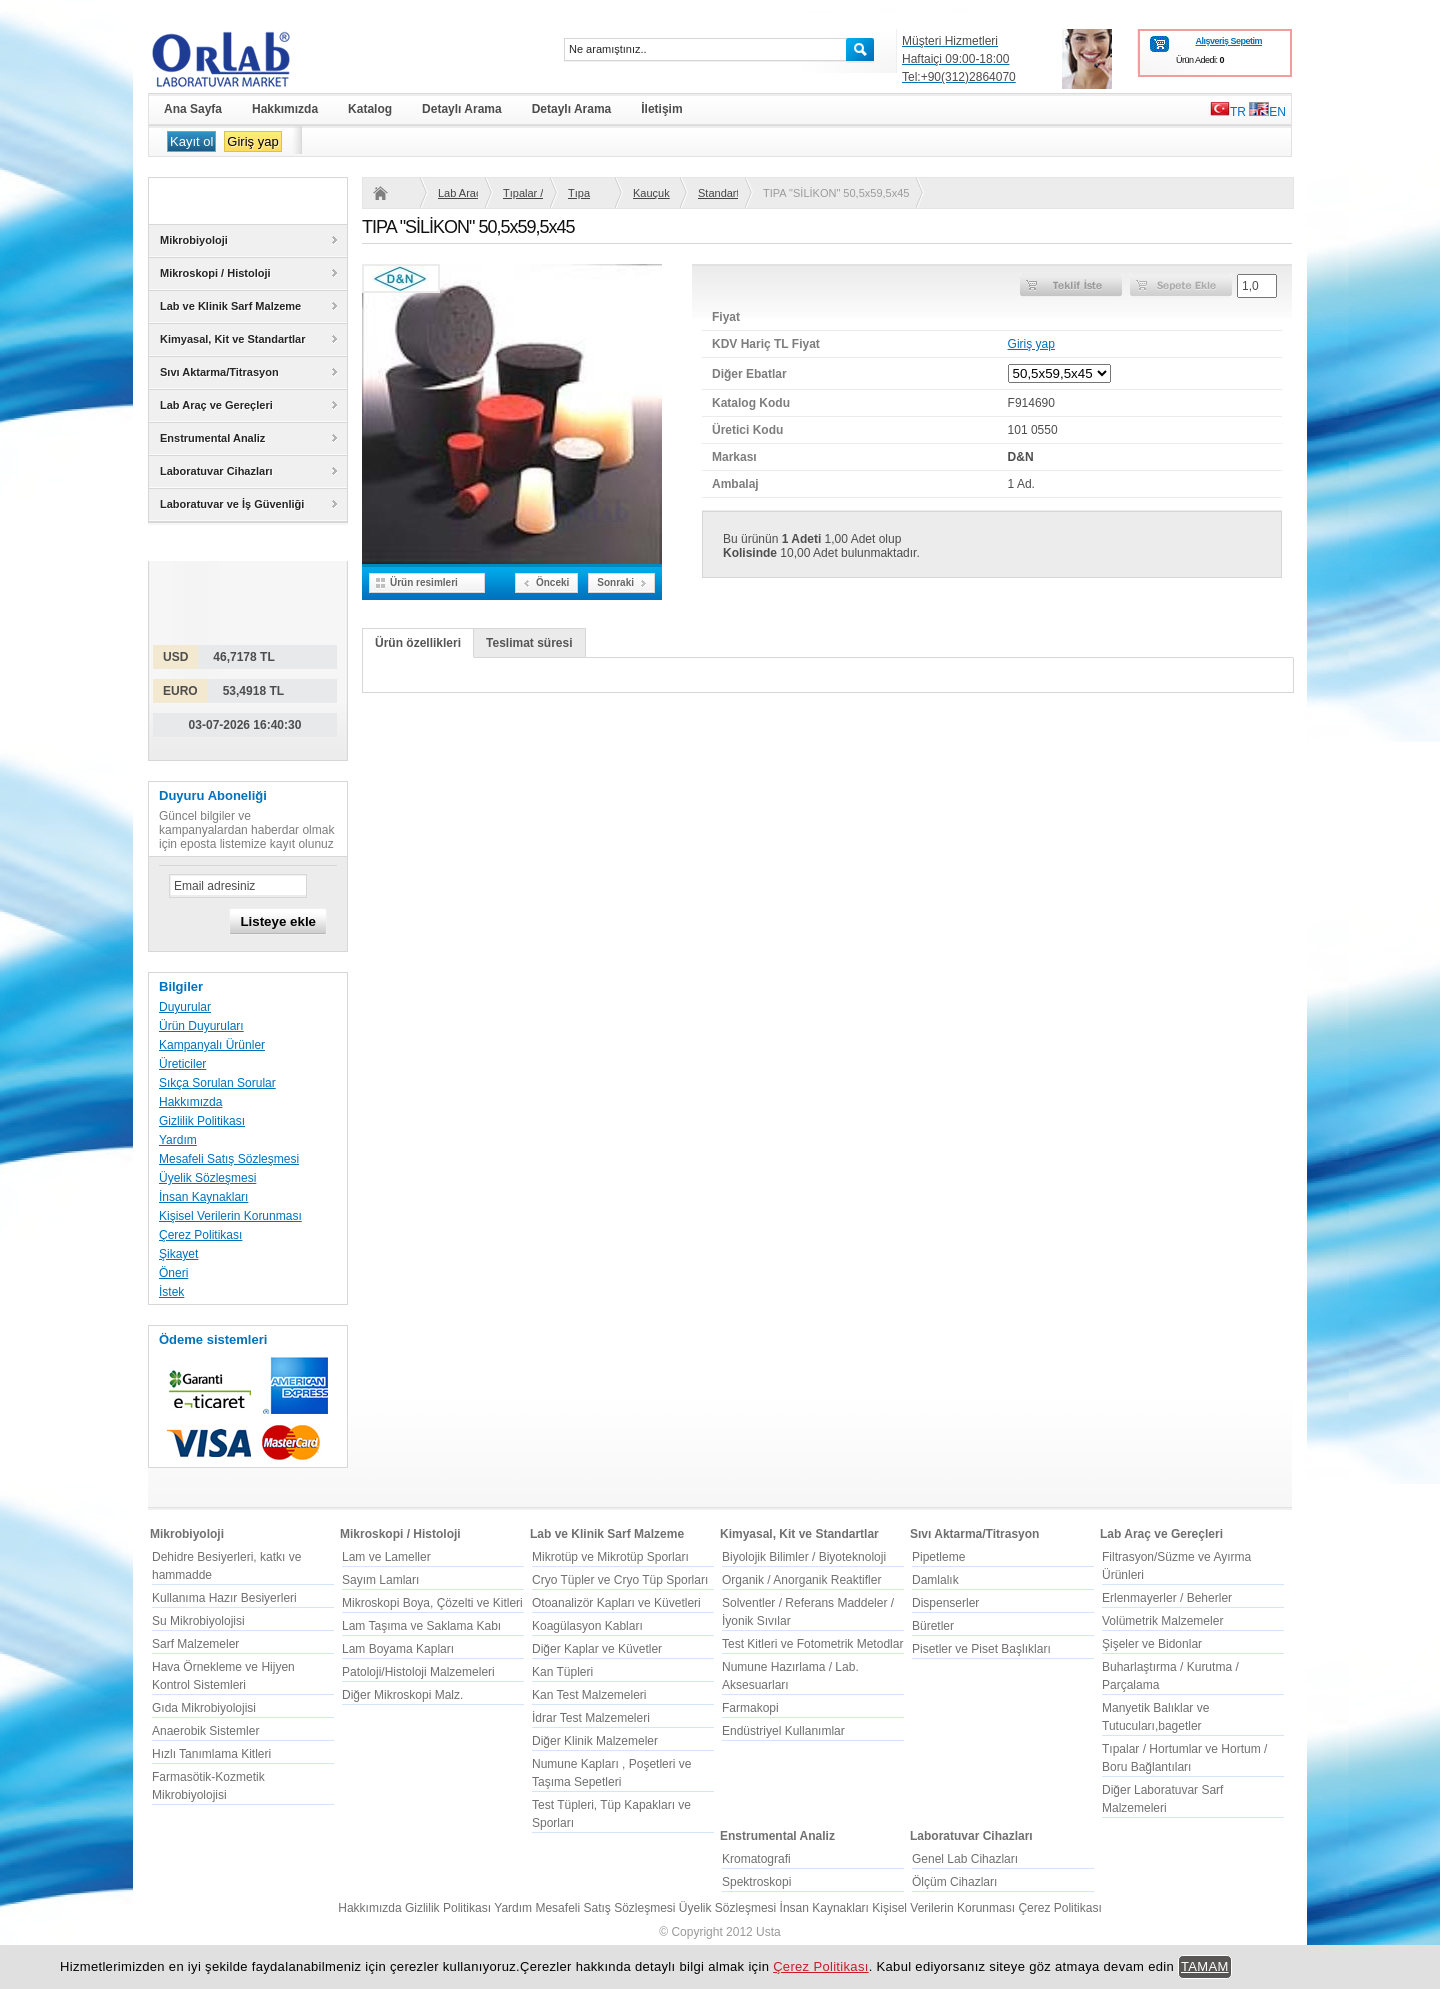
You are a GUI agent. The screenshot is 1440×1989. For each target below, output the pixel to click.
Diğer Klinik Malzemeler (595, 1741)
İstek (171, 1292)
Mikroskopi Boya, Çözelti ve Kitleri (432, 1603)
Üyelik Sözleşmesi (207, 1178)
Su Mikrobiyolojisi (198, 1621)
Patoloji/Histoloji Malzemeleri (418, 1672)
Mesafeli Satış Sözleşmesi (229, 1159)
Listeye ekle (278, 921)
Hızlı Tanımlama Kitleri (211, 1754)
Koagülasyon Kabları (587, 1626)
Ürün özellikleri (418, 643)
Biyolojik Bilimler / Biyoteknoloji (804, 1557)
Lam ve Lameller (386, 1557)
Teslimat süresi (529, 643)
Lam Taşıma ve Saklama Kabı (421, 1626)
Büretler (933, 1626)
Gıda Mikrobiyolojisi (204, 1708)
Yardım (178, 1140)
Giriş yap (252, 141)
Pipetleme (938, 1557)
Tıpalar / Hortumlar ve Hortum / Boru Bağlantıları (523, 193)
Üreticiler (182, 1064)
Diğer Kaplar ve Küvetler (597, 1649)
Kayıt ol (191, 141)
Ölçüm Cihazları (954, 1882)
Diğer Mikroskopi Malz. (402, 1695)
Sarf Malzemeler (195, 1644)
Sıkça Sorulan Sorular (217, 1083)
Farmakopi (750, 1708)
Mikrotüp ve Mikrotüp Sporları (610, 1557)
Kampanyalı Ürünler (212, 1045)
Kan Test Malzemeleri (589, 1695)
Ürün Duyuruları (201, 1026)
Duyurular (185, 1007)
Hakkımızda (190, 1102)
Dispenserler (945, 1603)
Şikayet (178, 1254)
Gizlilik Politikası (202, 1121)
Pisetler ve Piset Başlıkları (981, 1649)
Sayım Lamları (380, 1580)
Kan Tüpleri (562, 1672)
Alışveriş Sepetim (1228, 41)
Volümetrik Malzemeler (1162, 1621)
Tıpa (579, 193)
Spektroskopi (756, 1882)
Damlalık (935, 1580)
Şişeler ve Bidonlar (1152, 1644)
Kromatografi (756, 1859)
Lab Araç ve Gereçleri (458, 193)
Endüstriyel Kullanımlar (783, 1731)
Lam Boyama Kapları (398, 1649)
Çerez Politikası (200, 1235)
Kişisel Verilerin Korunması (230, 1216)
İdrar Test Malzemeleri (591, 1718)
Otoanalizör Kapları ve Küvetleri (616, 1603)
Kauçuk (651, 193)
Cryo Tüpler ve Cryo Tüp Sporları (620, 1580)
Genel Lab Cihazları (965, 1859)
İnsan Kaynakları (203, 1197)
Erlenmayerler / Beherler (1167, 1598)
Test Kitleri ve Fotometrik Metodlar (812, 1644)
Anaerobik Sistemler (205, 1731)
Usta (768, 1932)
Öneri (173, 1273)
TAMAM (1205, 1966)
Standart (718, 193)
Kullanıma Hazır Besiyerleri (224, 1598)
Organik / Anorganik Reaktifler (801, 1580)
